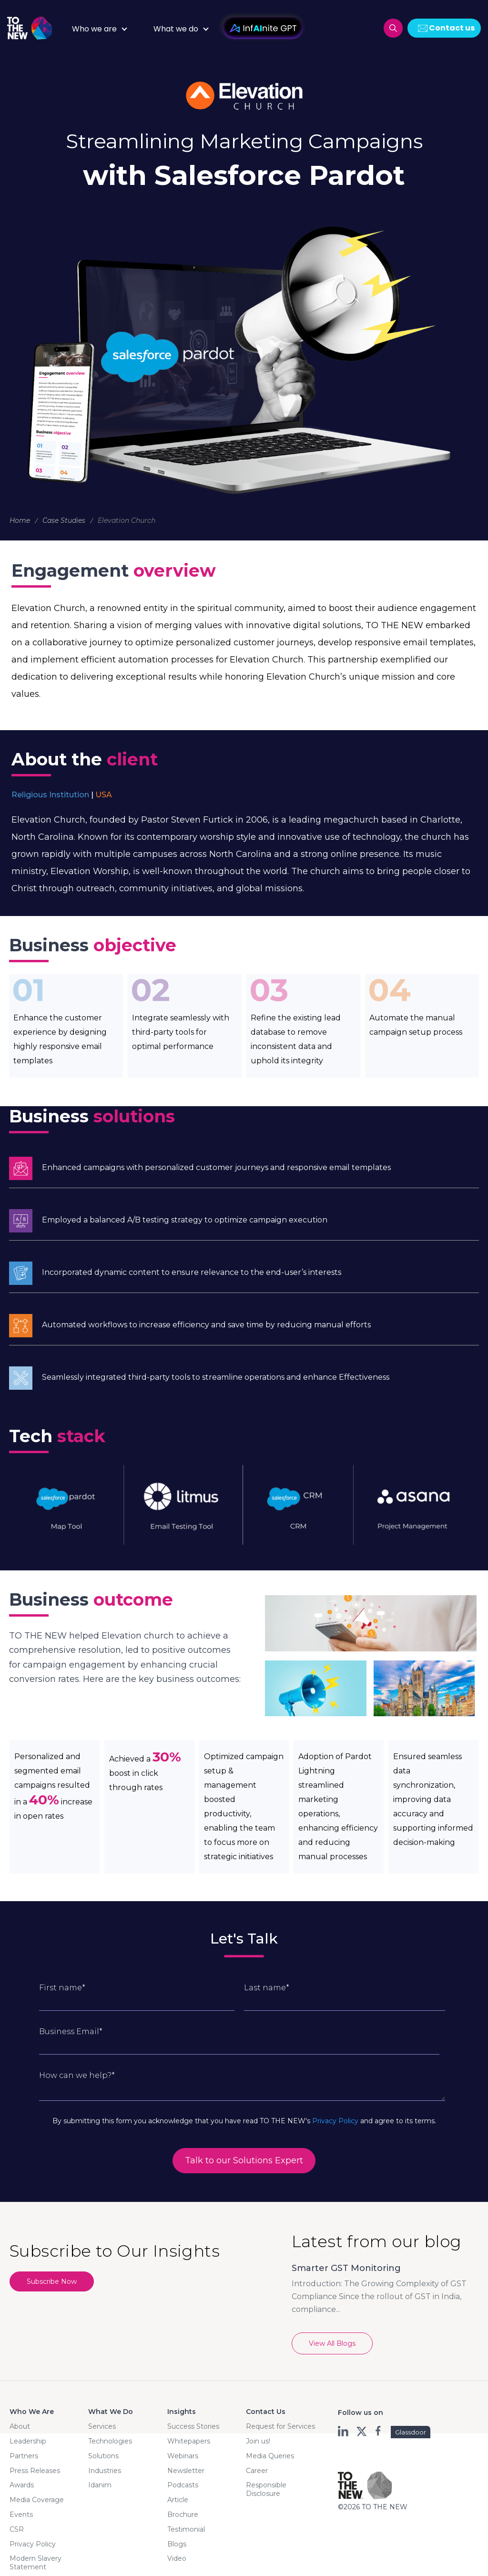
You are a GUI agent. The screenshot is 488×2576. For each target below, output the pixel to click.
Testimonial (186, 2529)
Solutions (103, 2456)
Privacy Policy (335, 2121)
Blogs (176, 2544)
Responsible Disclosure (266, 2489)
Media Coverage (37, 2499)
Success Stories (193, 2426)
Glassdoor (410, 2432)
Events (21, 2514)
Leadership (28, 2441)
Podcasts (182, 2485)
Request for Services (280, 2426)
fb (379, 2431)
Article (177, 2499)
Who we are (94, 28)
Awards (22, 2485)
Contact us (452, 27)
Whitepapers (188, 2441)
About (20, 2426)
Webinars (182, 2456)
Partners (24, 2456)
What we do (175, 28)
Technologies (110, 2441)
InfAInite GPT (263, 28)
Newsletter (185, 2470)
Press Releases (35, 2470)
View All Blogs (332, 2343)
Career (257, 2470)
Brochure (182, 2514)
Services (102, 2426)
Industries (104, 2470)
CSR (17, 2529)
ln (344, 2431)
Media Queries (270, 2456)
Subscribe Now (52, 2281)
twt (361, 2431)
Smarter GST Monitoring (346, 2268)
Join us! (258, 2441)
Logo (33, 28)
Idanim (100, 2485)
